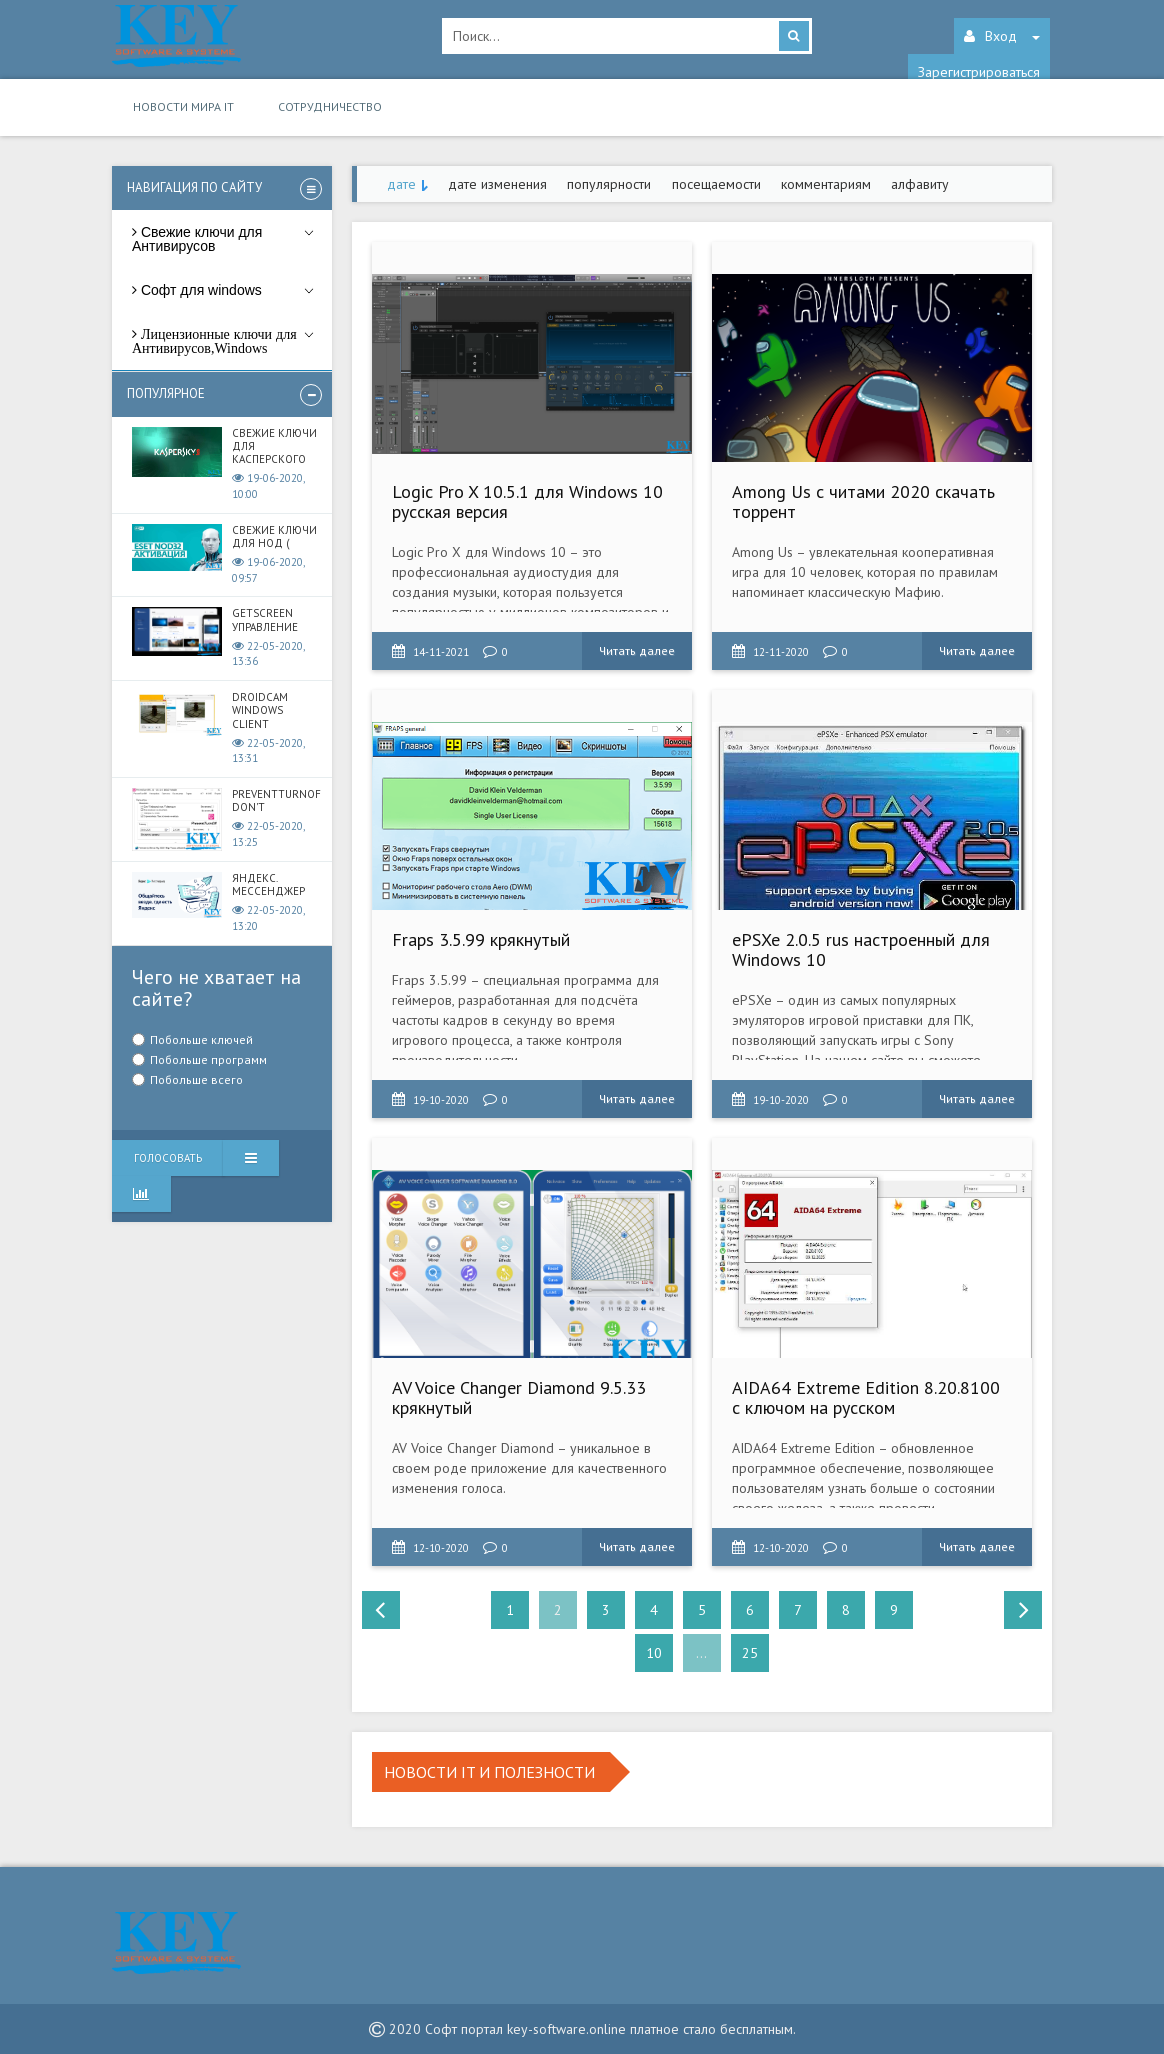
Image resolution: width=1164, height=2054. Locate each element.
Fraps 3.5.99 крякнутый (481, 939)
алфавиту (920, 184)
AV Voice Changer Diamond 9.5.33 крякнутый (519, 1397)
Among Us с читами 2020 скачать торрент (863, 501)
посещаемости (716, 184)
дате (401, 184)
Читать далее (637, 650)
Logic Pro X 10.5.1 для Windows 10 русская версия (527, 501)
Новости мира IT (183, 106)
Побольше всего (196, 1079)
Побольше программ (208, 1059)
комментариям (826, 184)
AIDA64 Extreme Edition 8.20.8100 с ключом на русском (866, 1397)
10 (654, 1653)
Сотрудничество (330, 106)
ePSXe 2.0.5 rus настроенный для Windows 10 (861, 949)
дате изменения (497, 184)
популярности (609, 184)
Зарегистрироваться (979, 72)
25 (750, 1653)
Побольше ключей (201, 1039)
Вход (1002, 36)
